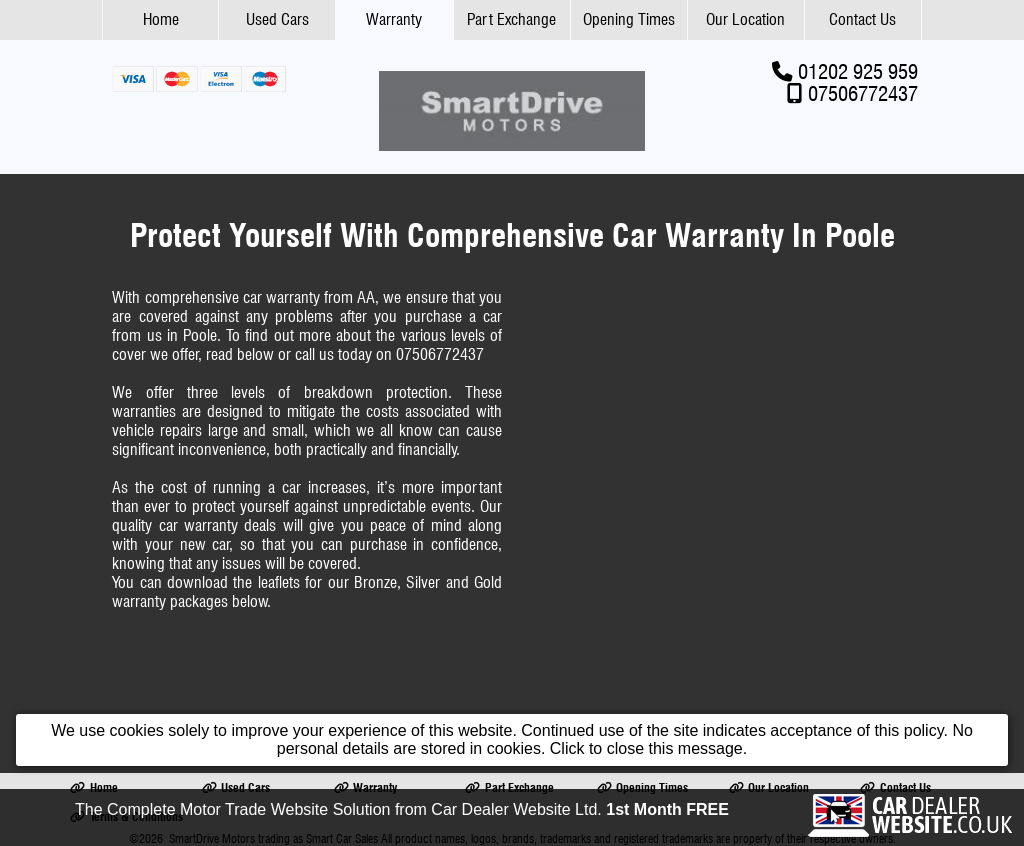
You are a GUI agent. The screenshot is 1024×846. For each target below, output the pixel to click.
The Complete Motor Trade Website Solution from (402, 809)
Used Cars (277, 19)
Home (161, 19)
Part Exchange (511, 19)
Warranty (394, 19)
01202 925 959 (858, 71)
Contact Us (862, 19)
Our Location (745, 19)
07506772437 (863, 93)
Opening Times (629, 19)
